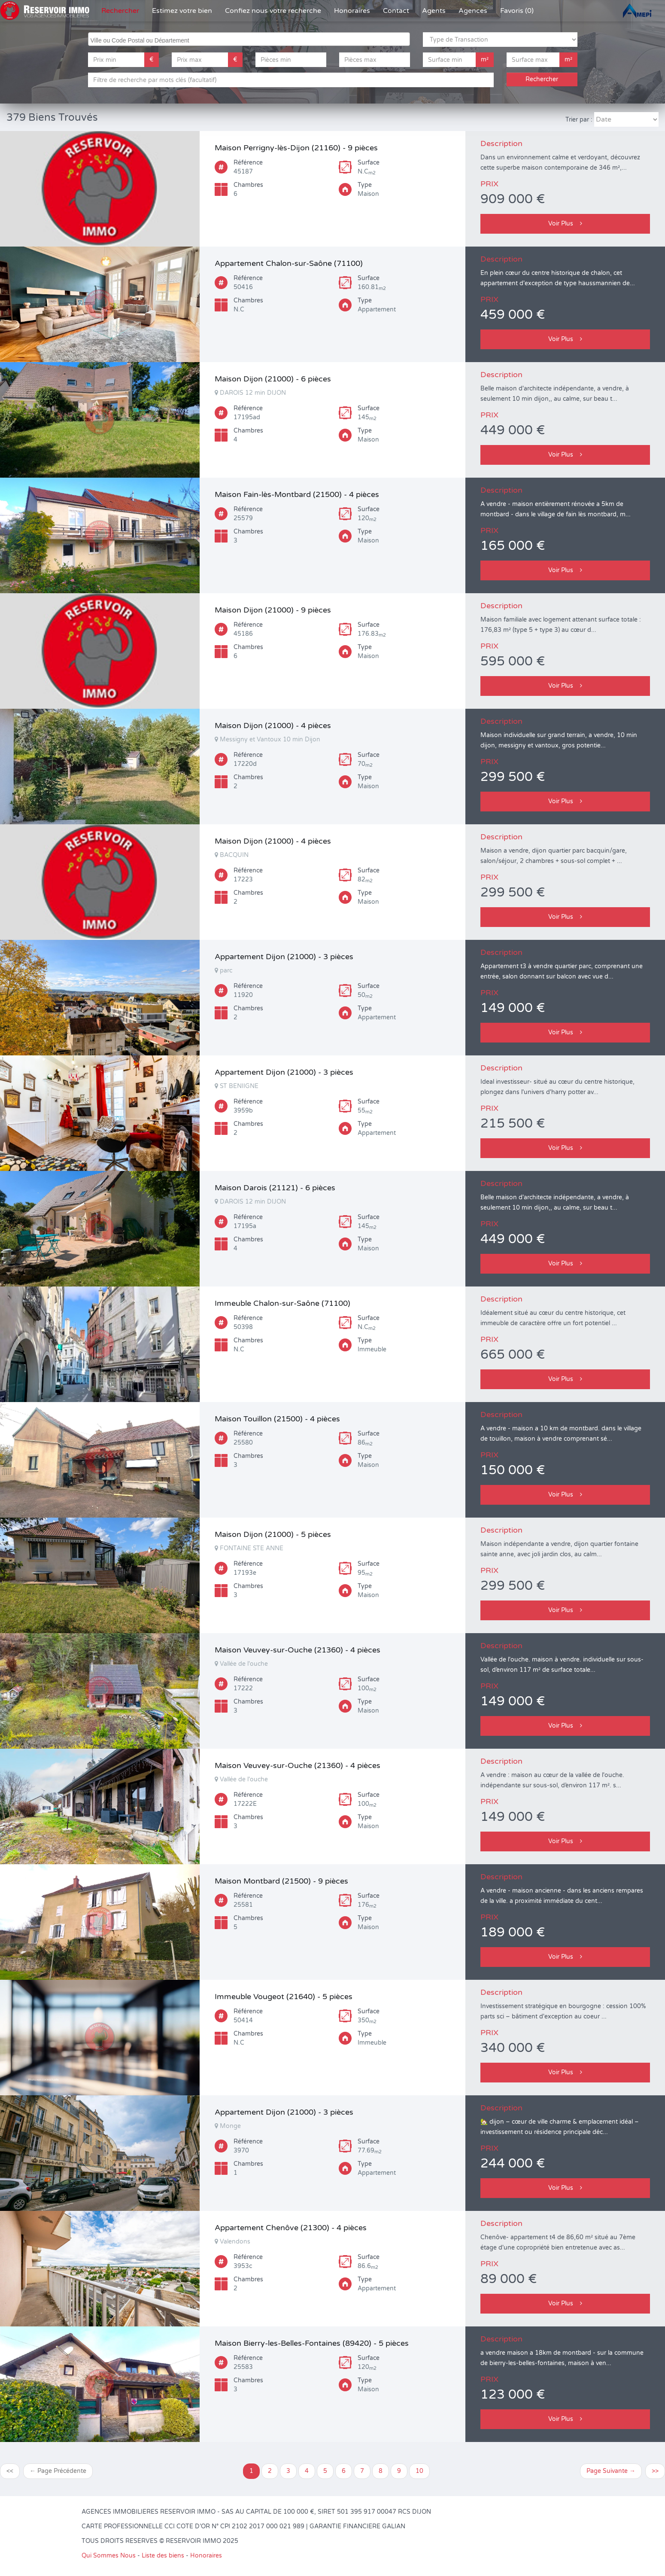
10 (419, 2471)
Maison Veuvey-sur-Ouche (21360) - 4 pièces (297, 1650)
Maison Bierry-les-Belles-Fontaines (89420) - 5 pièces (312, 2343)
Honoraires (352, 10)
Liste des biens (163, 2555)
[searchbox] (250, 39)
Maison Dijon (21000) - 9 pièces (273, 610)
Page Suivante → (610, 2471)
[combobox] (249, 39)
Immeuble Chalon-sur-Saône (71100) (282, 1303)
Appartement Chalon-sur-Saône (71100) (289, 263)
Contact (396, 10)
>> (655, 2471)
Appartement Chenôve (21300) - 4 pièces (291, 2227)
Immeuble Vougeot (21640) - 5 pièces (283, 1996)
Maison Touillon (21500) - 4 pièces (277, 1419)
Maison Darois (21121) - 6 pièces (275, 1187)
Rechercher (120, 10)
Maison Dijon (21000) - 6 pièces (273, 379)
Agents (434, 10)
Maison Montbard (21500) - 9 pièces (281, 1881)
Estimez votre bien (182, 10)
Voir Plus (565, 223)
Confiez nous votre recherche (273, 10)
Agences (473, 10)
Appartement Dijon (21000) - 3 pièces (284, 956)
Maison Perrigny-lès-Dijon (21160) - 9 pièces (296, 147)
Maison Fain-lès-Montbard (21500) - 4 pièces (297, 494)
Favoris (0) (517, 10)
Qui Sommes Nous (109, 2555)
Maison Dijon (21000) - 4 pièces (273, 725)
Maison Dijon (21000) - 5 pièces (273, 1534)
